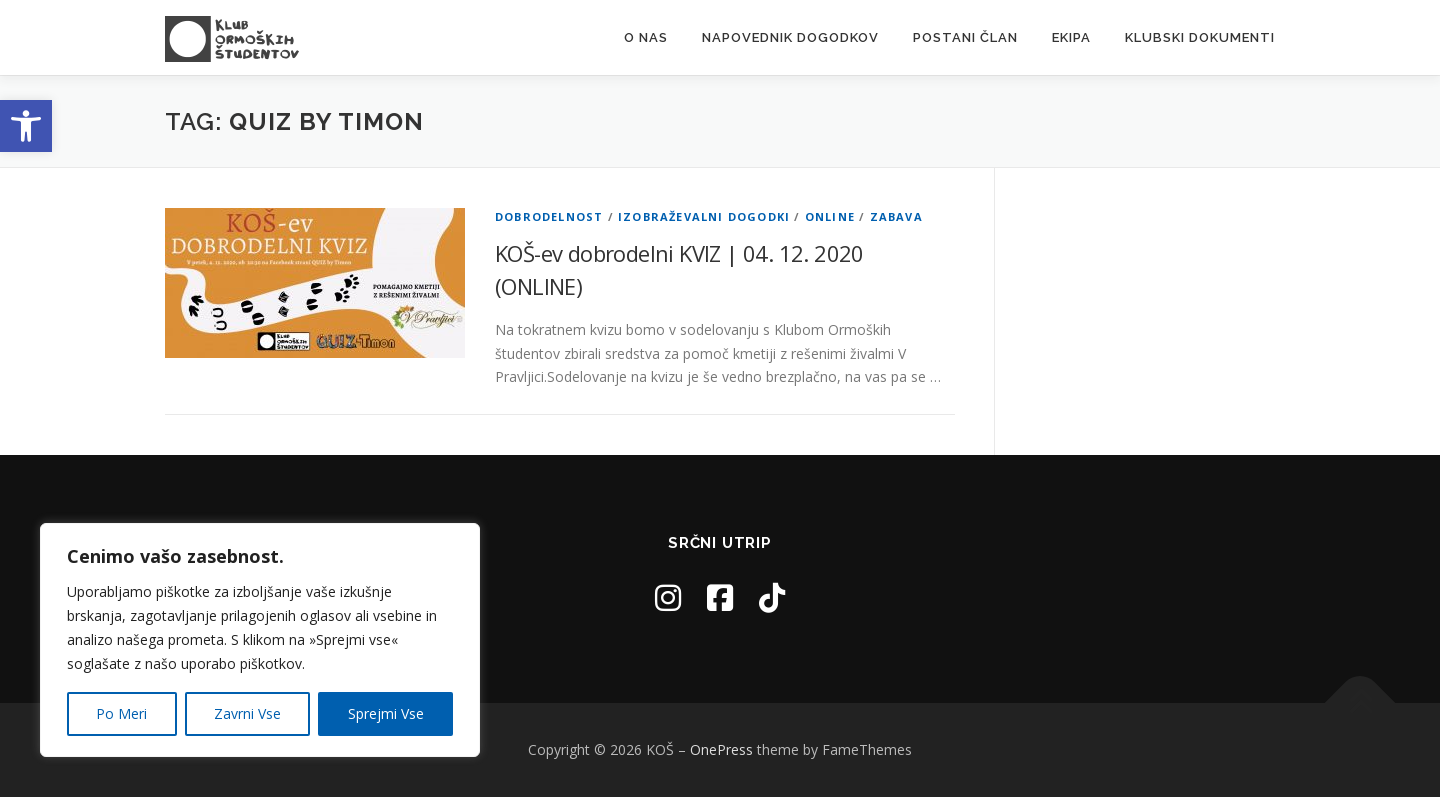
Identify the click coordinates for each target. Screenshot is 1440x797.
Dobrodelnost (549, 216)
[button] (26, 126)
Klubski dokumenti (1200, 37)
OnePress (721, 749)
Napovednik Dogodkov (790, 37)
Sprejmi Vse (386, 713)
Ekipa (1071, 37)
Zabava (896, 216)
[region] (260, 640)
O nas (646, 37)
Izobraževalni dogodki (704, 216)
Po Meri (121, 713)
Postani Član (965, 37)
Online (830, 216)
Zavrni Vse (247, 713)
